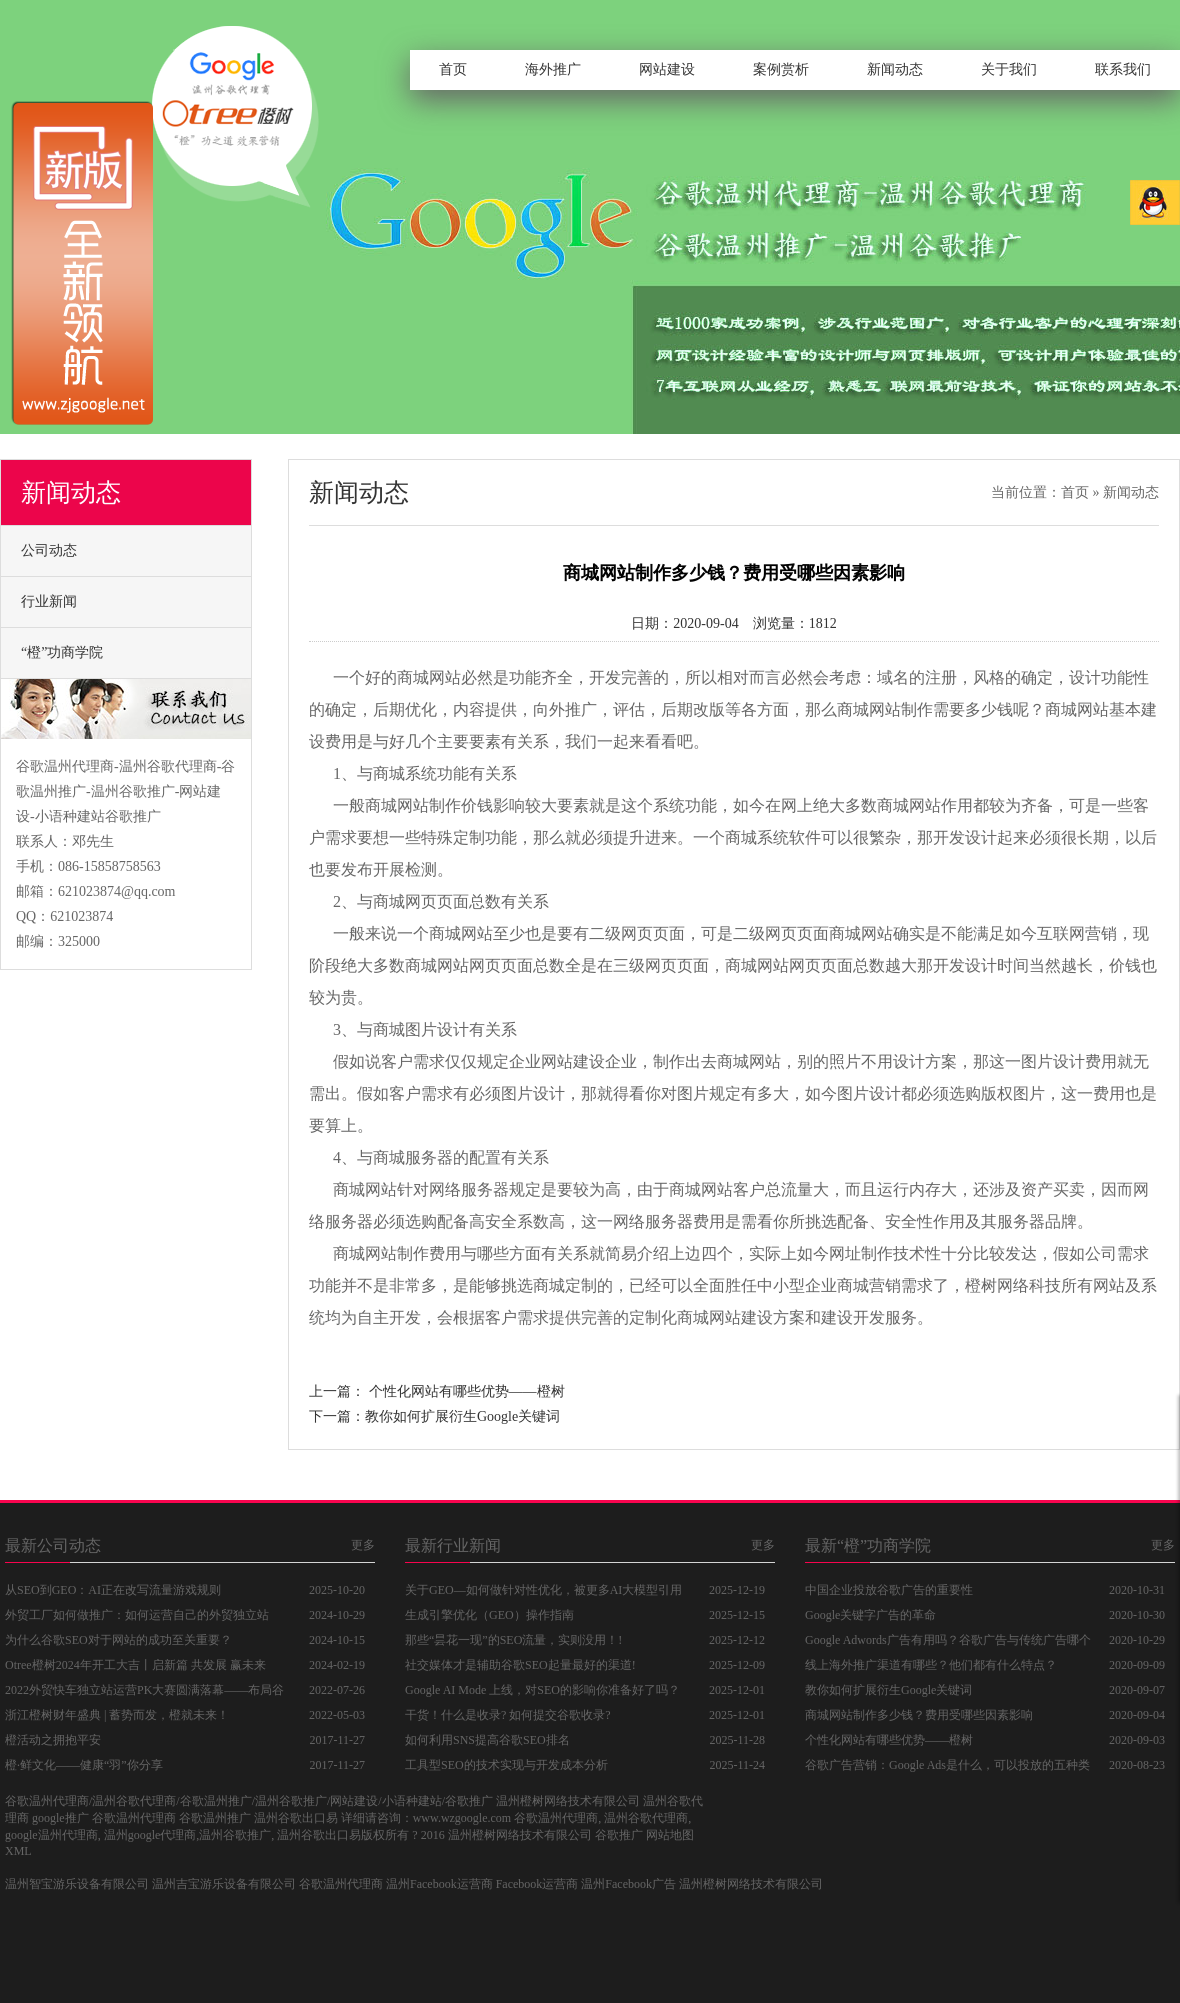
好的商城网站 (413, 677)
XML (18, 1851)
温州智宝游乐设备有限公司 (77, 1884)
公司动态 (49, 550)
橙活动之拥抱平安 (53, 1740)
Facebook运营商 (537, 1884)
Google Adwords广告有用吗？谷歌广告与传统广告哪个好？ (948, 1643)
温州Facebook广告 (628, 1884)
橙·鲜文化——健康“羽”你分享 (84, 1765)
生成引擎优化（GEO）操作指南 (489, 1615)
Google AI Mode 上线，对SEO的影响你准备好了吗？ (542, 1690)
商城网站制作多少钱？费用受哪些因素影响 (919, 1715)
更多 (363, 1545)
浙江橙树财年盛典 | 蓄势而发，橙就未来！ (117, 1715)
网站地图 (670, 1835)
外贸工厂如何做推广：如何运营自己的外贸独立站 (137, 1615)
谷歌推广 (619, 1835)
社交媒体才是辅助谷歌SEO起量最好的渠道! (520, 1665)
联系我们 (1123, 69)
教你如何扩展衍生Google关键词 (462, 1416)
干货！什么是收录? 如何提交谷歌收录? (508, 1715)
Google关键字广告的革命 (870, 1615)
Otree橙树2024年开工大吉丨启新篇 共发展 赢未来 (135, 1665)
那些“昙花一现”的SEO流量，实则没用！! (513, 1640)
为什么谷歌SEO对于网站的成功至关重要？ (118, 1640)
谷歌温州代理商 (341, 1884)
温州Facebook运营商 (439, 1884)
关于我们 (1009, 69)
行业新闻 (49, 601)
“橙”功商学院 (62, 652)
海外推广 (553, 69)
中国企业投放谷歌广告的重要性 (889, 1590)
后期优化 (405, 709)
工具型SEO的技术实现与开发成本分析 (506, 1765)
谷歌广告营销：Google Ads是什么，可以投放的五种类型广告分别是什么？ (947, 1768)
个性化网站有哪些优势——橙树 (467, 1391)
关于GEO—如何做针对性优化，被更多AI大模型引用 (543, 1590)
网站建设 (667, 69)
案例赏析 (781, 69)
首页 (453, 69)
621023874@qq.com (117, 891)
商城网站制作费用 (397, 1253)
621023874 (81, 916)
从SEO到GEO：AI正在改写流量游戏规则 (113, 1590)
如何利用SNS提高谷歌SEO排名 (487, 1740)
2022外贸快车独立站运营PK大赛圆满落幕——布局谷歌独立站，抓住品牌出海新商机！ (144, 1693)
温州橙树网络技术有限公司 (751, 1884)
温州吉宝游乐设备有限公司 (224, 1884)
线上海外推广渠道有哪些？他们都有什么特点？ (931, 1665)
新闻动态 (895, 69)
